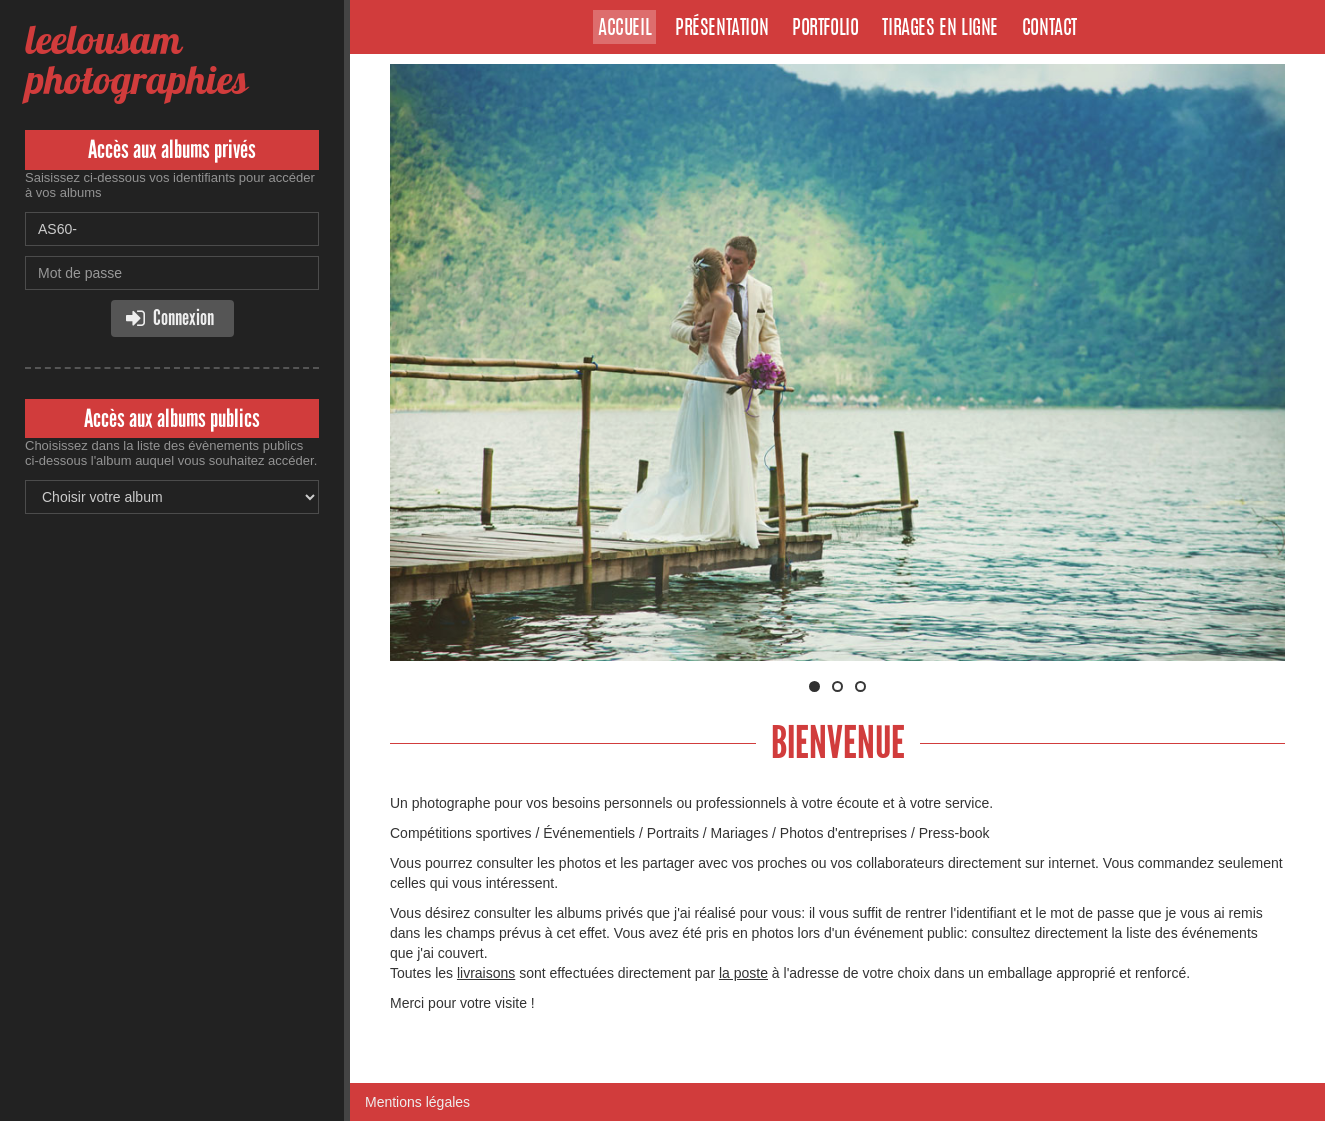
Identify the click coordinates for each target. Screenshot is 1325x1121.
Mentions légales (417, 1102)
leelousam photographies (136, 59)
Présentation (721, 29)
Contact (1049, 29)
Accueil (624, 29)
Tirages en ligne (940, 29)
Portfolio (825, 29)
